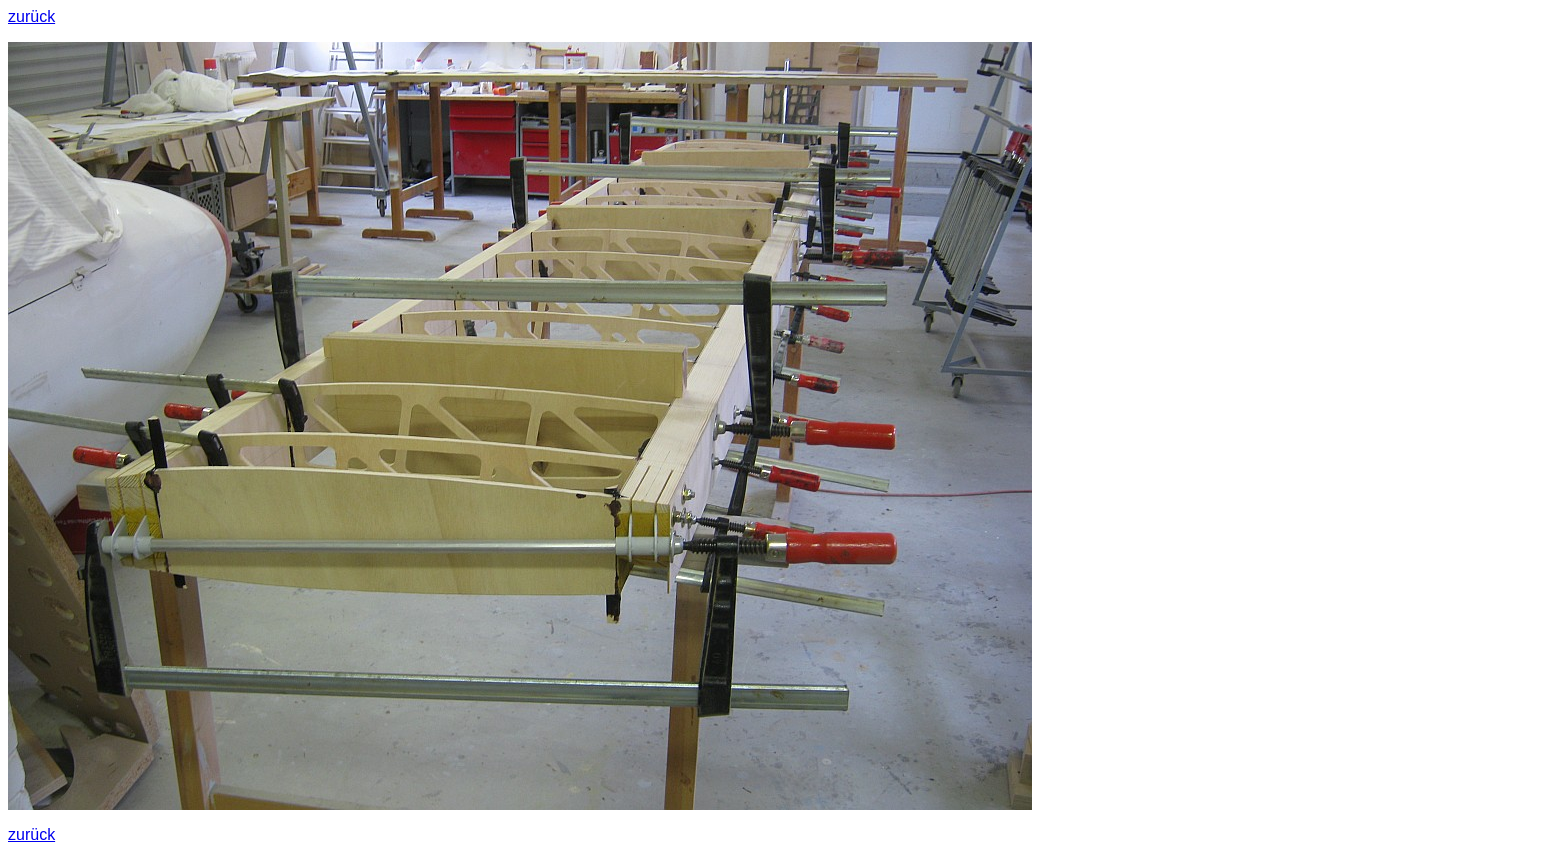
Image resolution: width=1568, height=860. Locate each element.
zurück (31, 16)
